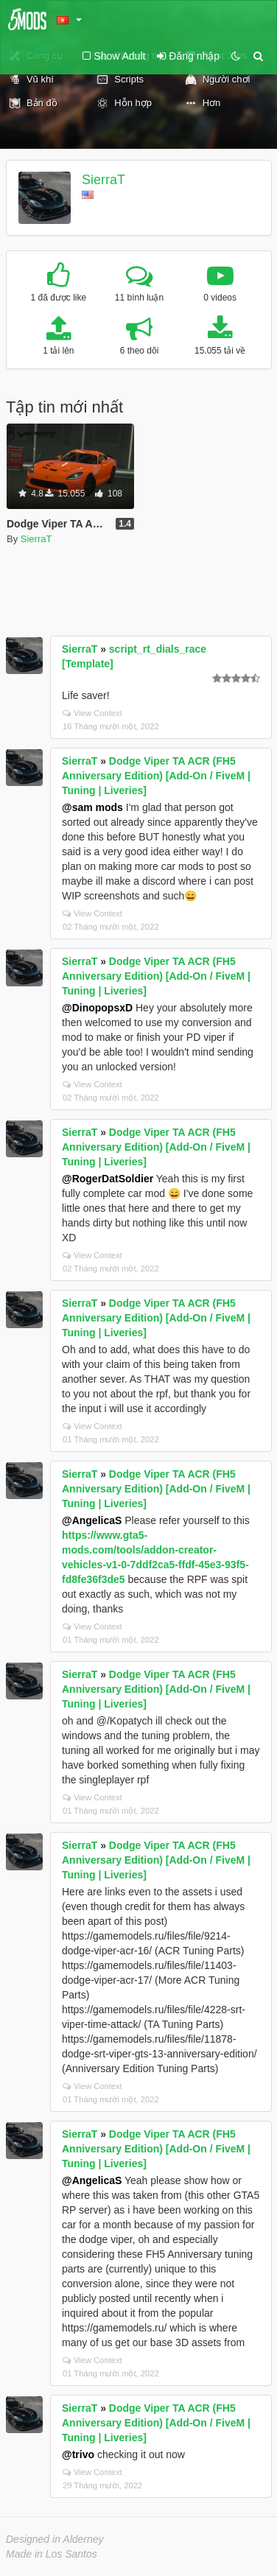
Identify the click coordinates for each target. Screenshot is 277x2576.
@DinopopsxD (97, 1008)
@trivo (78, 2454)
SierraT (103, 179)
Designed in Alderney (55, 2539)
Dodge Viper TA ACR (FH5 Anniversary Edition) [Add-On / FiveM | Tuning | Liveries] (156, 775)
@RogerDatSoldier (107, 1179)
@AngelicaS (92, 1520)
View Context (92, 713)
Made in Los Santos (51, 2554)
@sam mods (92, 807)
